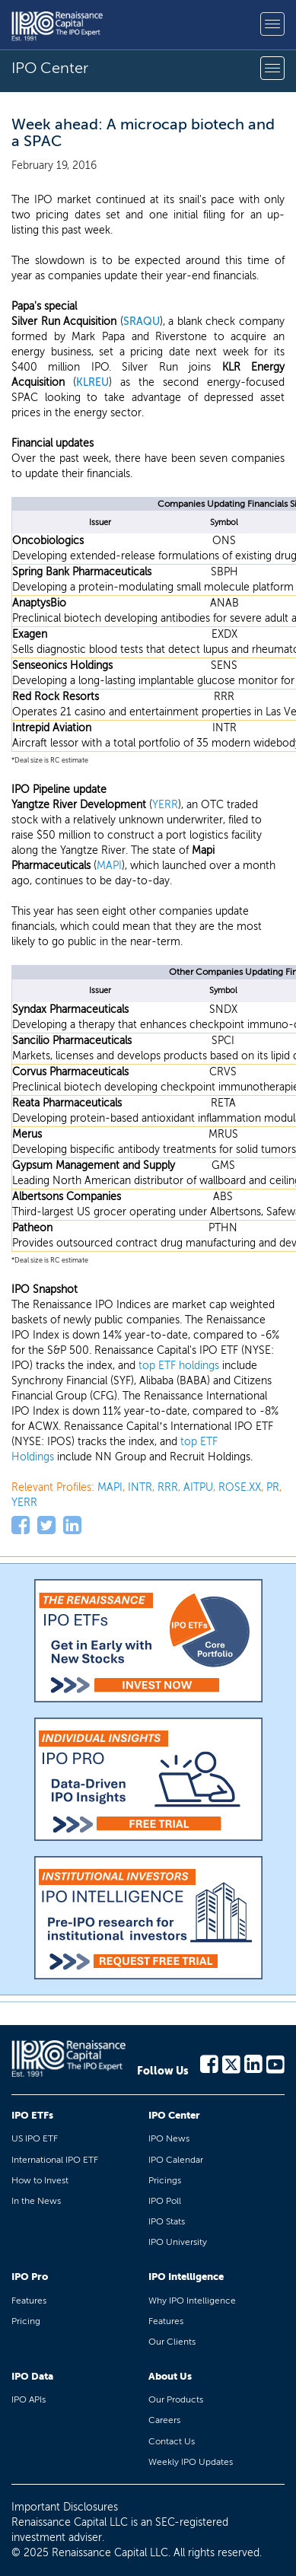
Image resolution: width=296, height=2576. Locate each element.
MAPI (109, 865)
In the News (36, 2200)
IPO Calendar (175, 2159)
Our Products (175, 2399)
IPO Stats (166, 2221)
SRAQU (141, 321)
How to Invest (39, 2180)
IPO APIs (28, 2399)
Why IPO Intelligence (192, 2300)
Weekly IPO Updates (190, 2462)
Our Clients (172, 2341)
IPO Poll (164, 2200)
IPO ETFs (32, 2115)
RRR (168, 1487)
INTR (140, 1487)
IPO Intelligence (186, 2276)
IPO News (168, 2138)
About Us (170, 2376)
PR (272, 1487)
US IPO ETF (34, 2138)
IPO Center (174, 2115)
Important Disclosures (64, 2507)
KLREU (92, 382)
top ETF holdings (178, 1365)
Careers (164, 2420)
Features (28, 2300)
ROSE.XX (239, 1487)
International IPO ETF (54, 2159)
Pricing (25, 2321)
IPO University (177, 2242)
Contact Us (171, 2441)
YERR (165, 804)
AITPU (198, 1487)
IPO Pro (29, 2276)
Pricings (164, 2180)
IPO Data (32, 2376)
